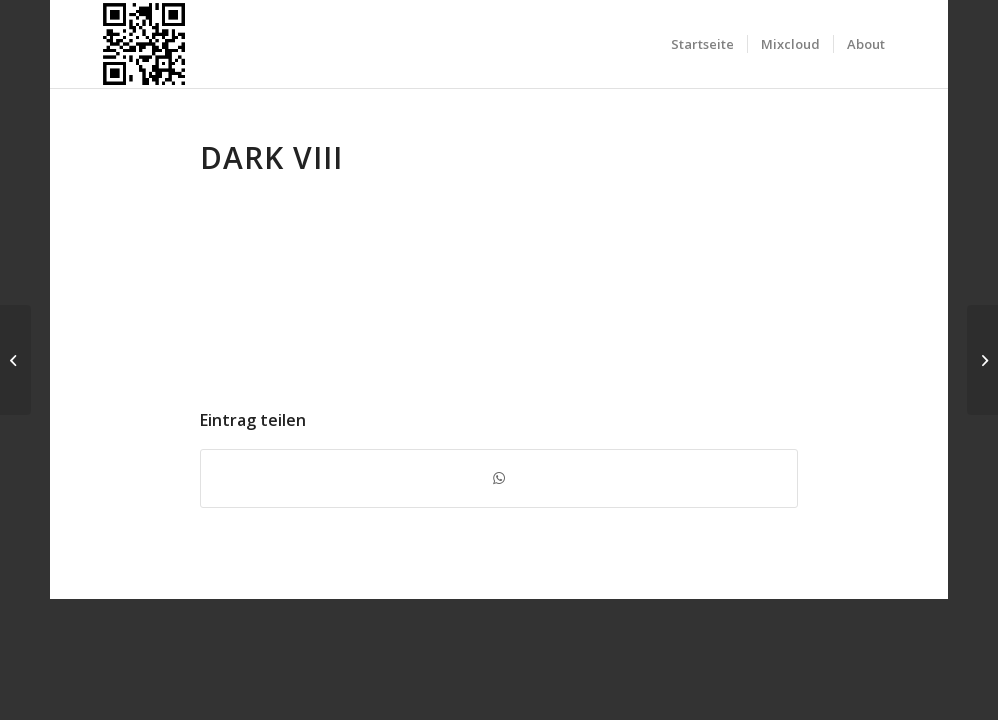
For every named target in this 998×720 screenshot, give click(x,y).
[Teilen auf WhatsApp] (499, 478)
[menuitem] (702, 44)
